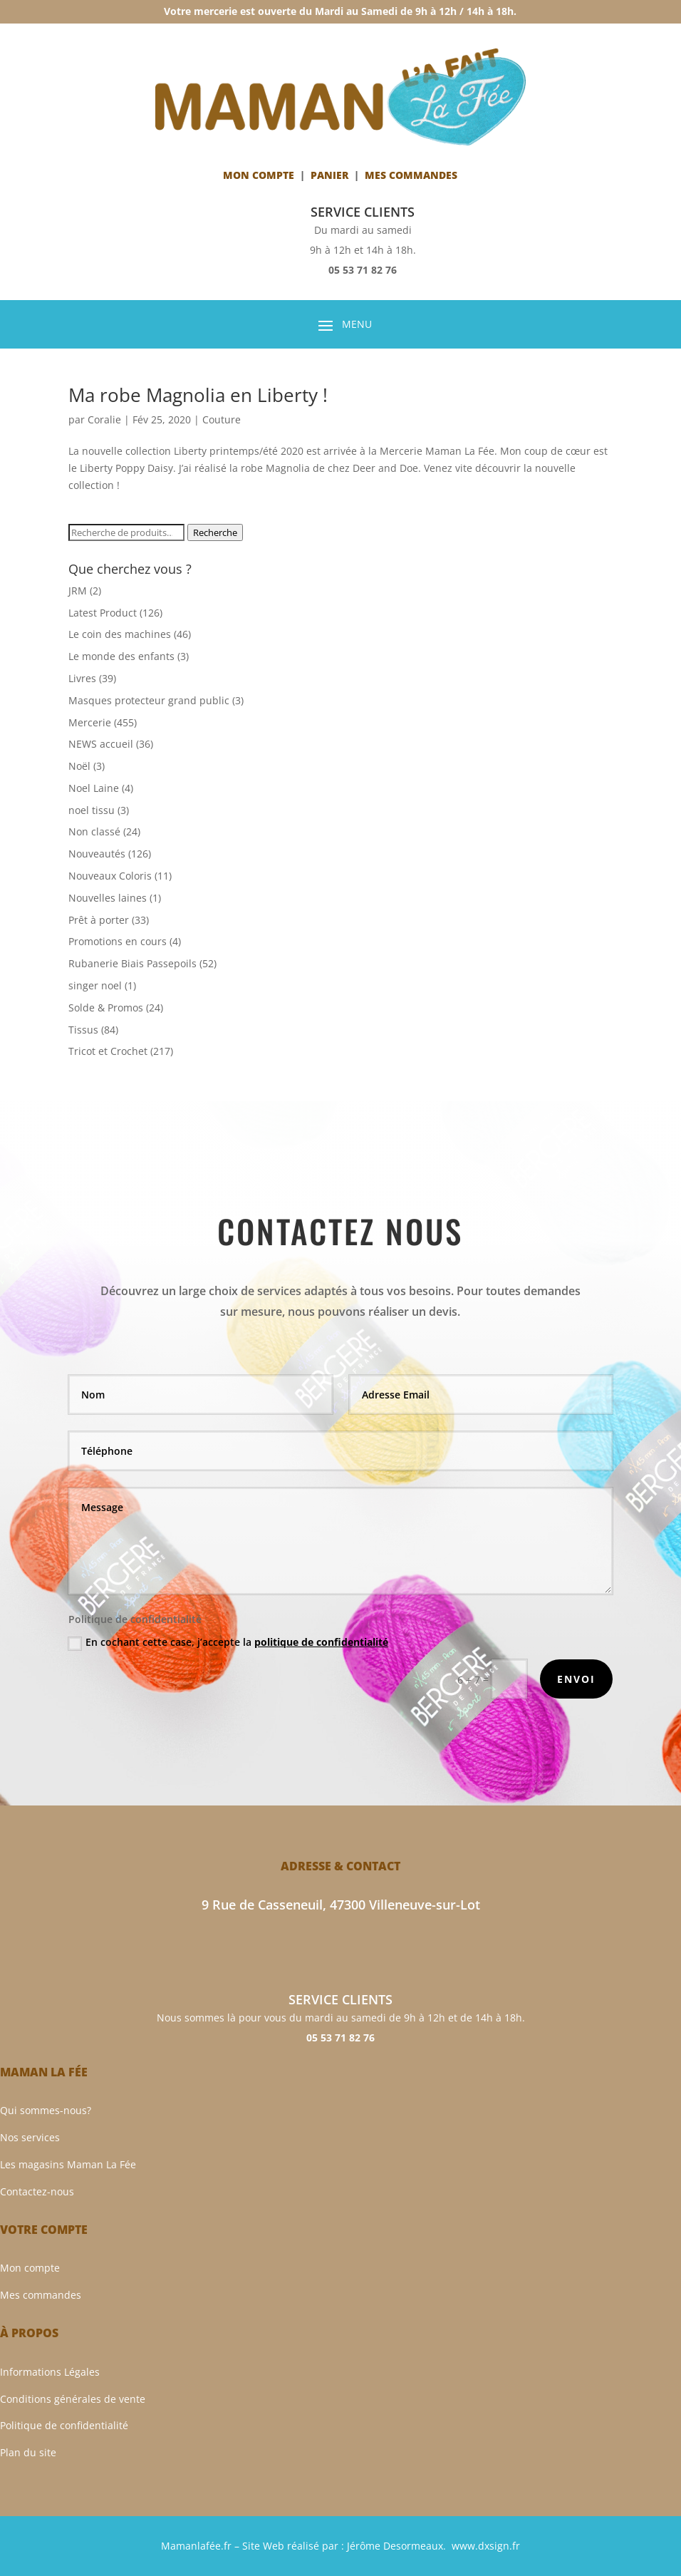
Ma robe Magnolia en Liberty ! (198, 395)
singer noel (95, 985)
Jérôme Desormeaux (395, 2545)
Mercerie (89, 722)
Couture (221, 419)
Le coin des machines (119, 634)
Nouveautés (96, 853)
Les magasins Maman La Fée (68, 2164)
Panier (329, 175)
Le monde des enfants (121, 656)
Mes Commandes (411, 175)
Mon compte (258, 175)
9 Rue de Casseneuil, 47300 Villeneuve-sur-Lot (341, 1904)
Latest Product (102, 612)
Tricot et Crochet (107, 1051)
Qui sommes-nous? (45, 2110)
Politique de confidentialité (64, 2425)
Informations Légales (50, 2372)
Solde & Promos (105, 1007)
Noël (79, 766)
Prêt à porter (98, 920)
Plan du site (28, 2452)
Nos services (30, 2137)
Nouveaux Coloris (110, 875)
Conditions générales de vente (72, 2399)
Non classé (94, 831)
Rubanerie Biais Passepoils (132, 963)
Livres (82, 678)
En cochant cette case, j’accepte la (228, 1642)
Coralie (104, 419)
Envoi (576, 1679)
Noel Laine (93, 788)
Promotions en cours (117, 941)
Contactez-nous (37, 2191)
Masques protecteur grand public (148, 700)
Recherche (215, 532)
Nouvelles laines (107, 898)
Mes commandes (40, 2295)
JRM (77, 590)
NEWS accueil (100, 744)
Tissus (83, 1029)
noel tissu (91, 810)
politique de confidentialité (321, 1642)
